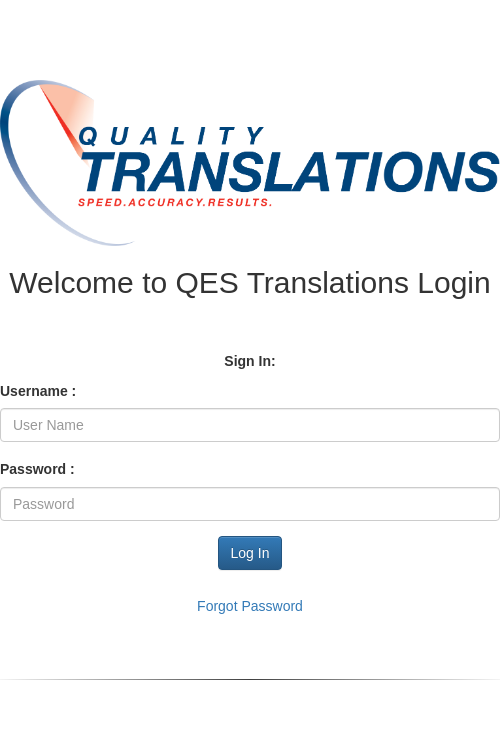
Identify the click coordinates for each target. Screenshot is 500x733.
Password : (37, 469)
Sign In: (249, 361)
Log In (250, 553)
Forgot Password (250, 606)
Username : (38, 391)
